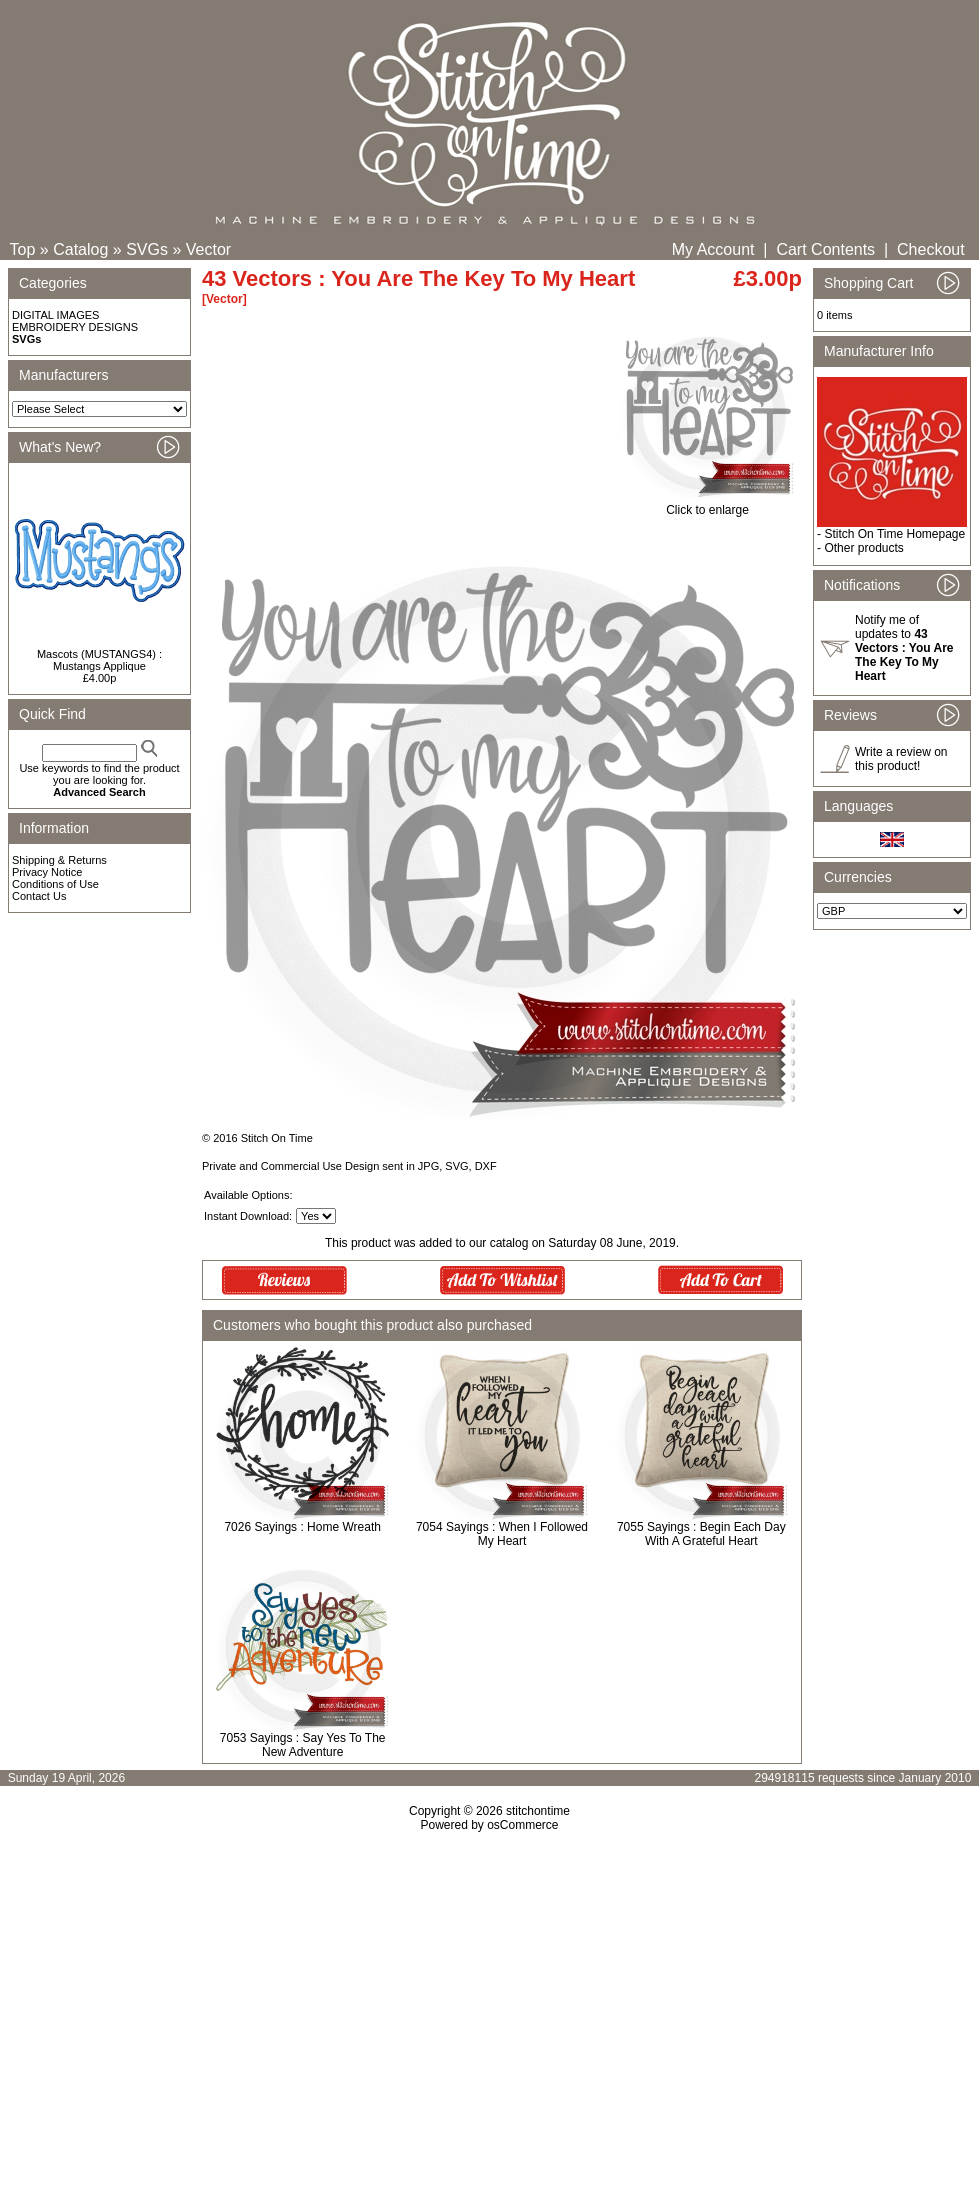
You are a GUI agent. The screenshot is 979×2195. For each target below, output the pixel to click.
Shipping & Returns (59, 860)
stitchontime (538, 1811)
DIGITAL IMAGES (55, 315)
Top (23, 249)
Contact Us (39, 896)
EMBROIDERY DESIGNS (75, 327)
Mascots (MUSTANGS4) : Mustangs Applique (99, 660)
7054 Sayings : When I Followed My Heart (502, 1534)
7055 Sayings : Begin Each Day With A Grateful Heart (701, 1534)
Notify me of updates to (904, 648)
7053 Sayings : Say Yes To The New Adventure (303, 1745)
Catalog (80, 249)
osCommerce (522, 1825)
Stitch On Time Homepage (894, 534)
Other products (863, 548)
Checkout (931, 249)
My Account (713, 249)
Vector (208, 249)
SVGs (147, 249)
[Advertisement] (490, 2004)
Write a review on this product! (901, 759)
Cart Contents (825, 249)
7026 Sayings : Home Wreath (302, 1527)
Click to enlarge (707, 504)
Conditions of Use (55, 884)
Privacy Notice (47, 872)
